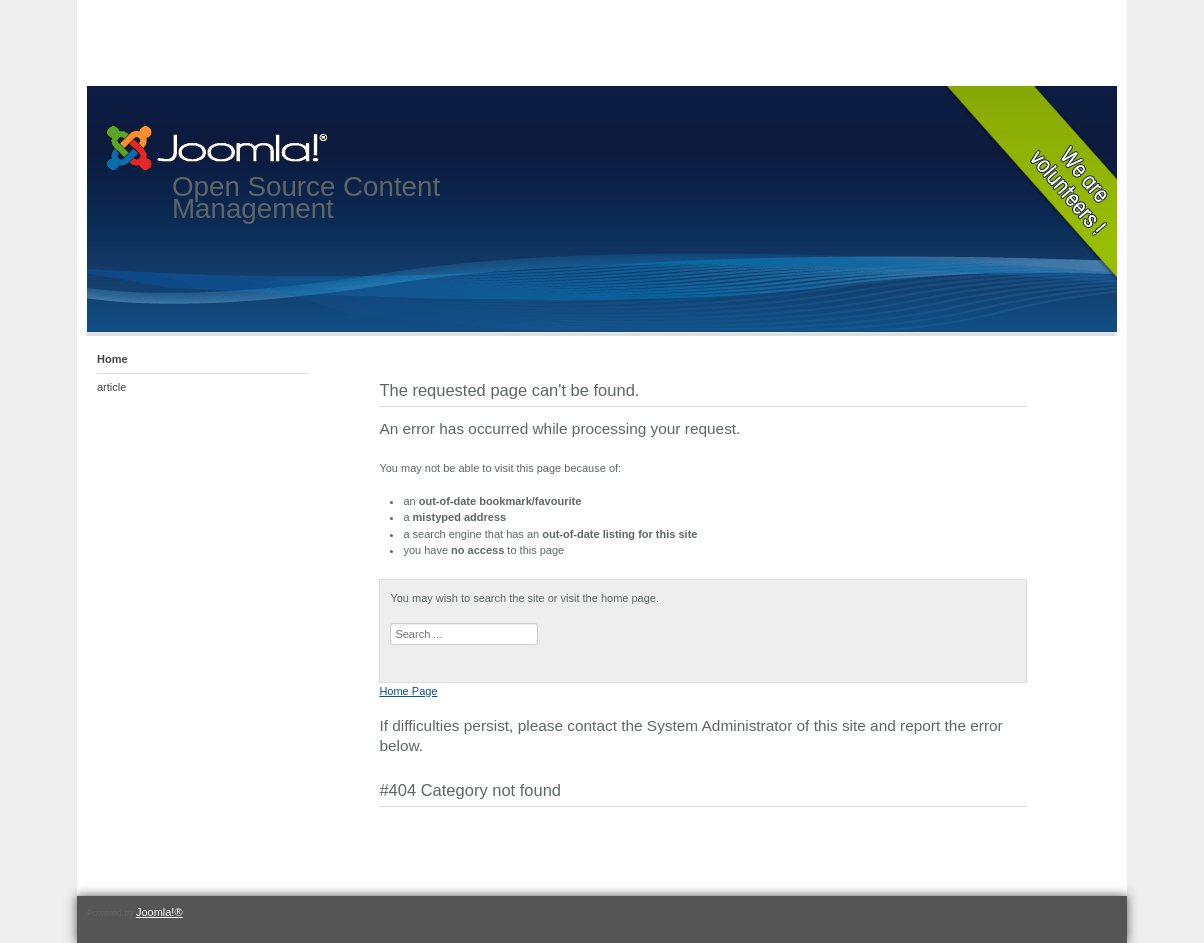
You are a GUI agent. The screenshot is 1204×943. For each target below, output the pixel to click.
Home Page (408, 691)
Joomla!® (159, 912)
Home (112, 359)
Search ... (390, 623)
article (111, 387)
